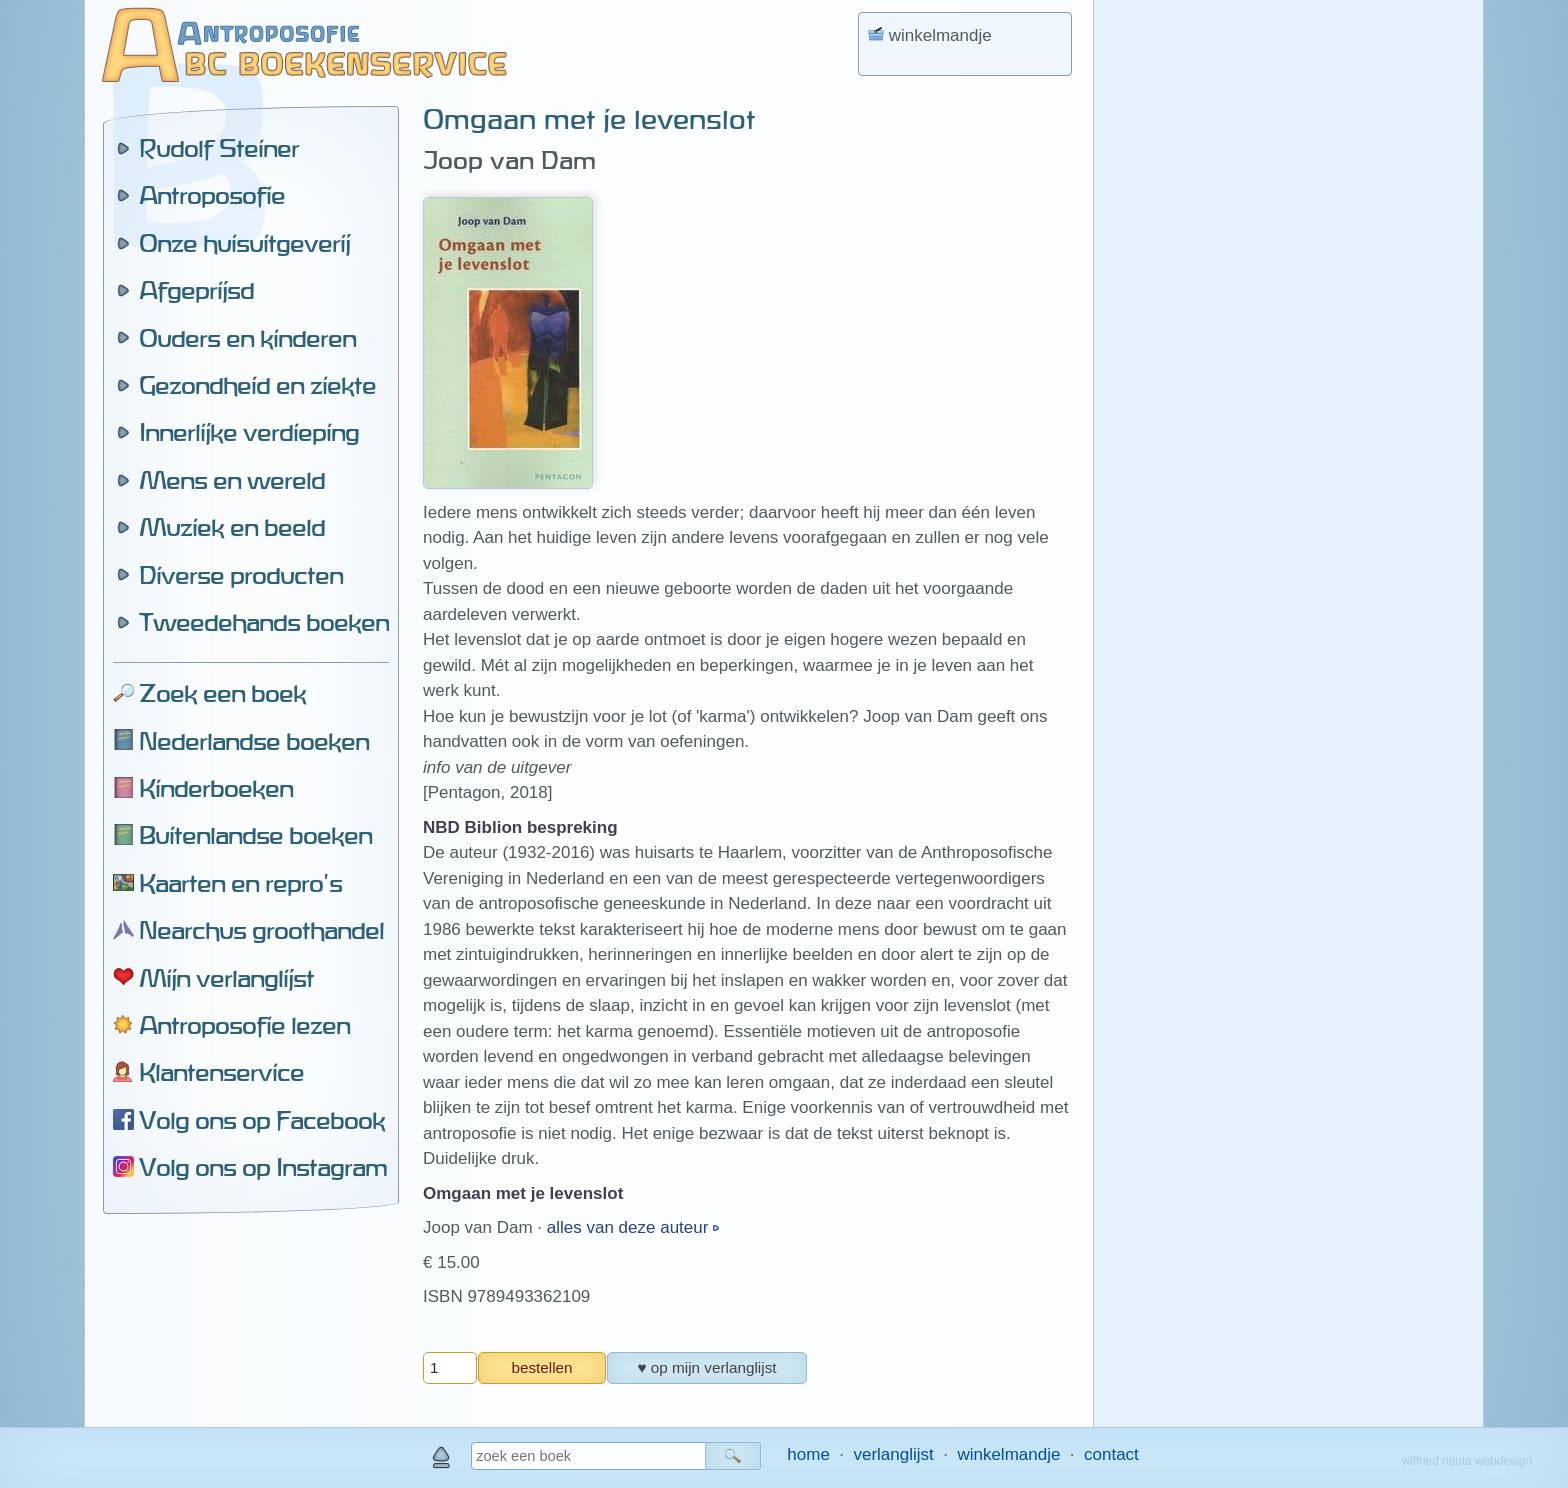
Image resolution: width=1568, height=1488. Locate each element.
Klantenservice (221, 1072)
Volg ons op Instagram (263, 1167)
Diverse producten (241, 575)
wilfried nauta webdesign (1467, 1461)
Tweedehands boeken (264, 622)
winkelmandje (1008, 1454)
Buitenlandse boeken (255, 835)
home (808, 1454)
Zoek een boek (222, 693)
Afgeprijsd (196, 290)
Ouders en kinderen (247, 338)
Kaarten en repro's (240, 883)
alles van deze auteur (630, 1227)
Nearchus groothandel (261, 930)
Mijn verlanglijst (226, 978)
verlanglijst (893, 1454)
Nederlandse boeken (254, 741)
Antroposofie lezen (244, 1025)
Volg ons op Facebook (262, 1120)
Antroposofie (212, 195)
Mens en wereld (232, 480)
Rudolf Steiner (219, 148)
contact (1111, 1454)
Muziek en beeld (232, 527)
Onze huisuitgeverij (244, 243)
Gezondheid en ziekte (257, 385)
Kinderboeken (216, 788)
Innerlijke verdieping (249, 432)
